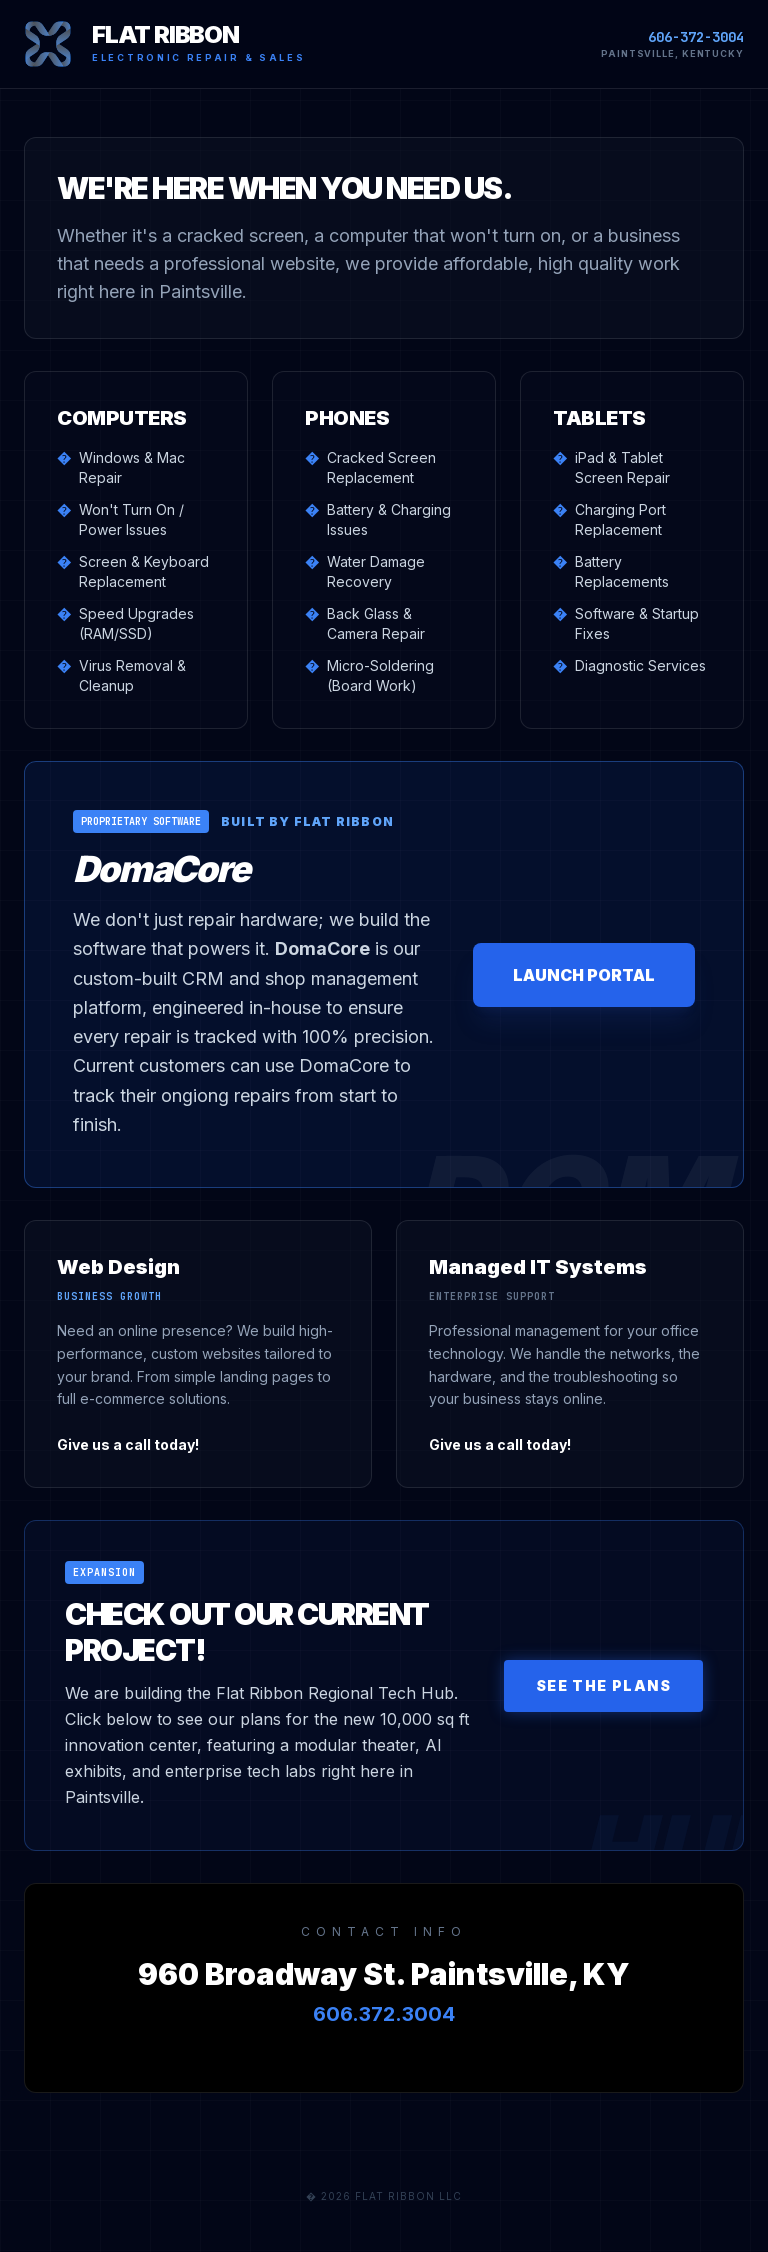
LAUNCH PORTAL (584, 975)
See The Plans (603, 1685)
